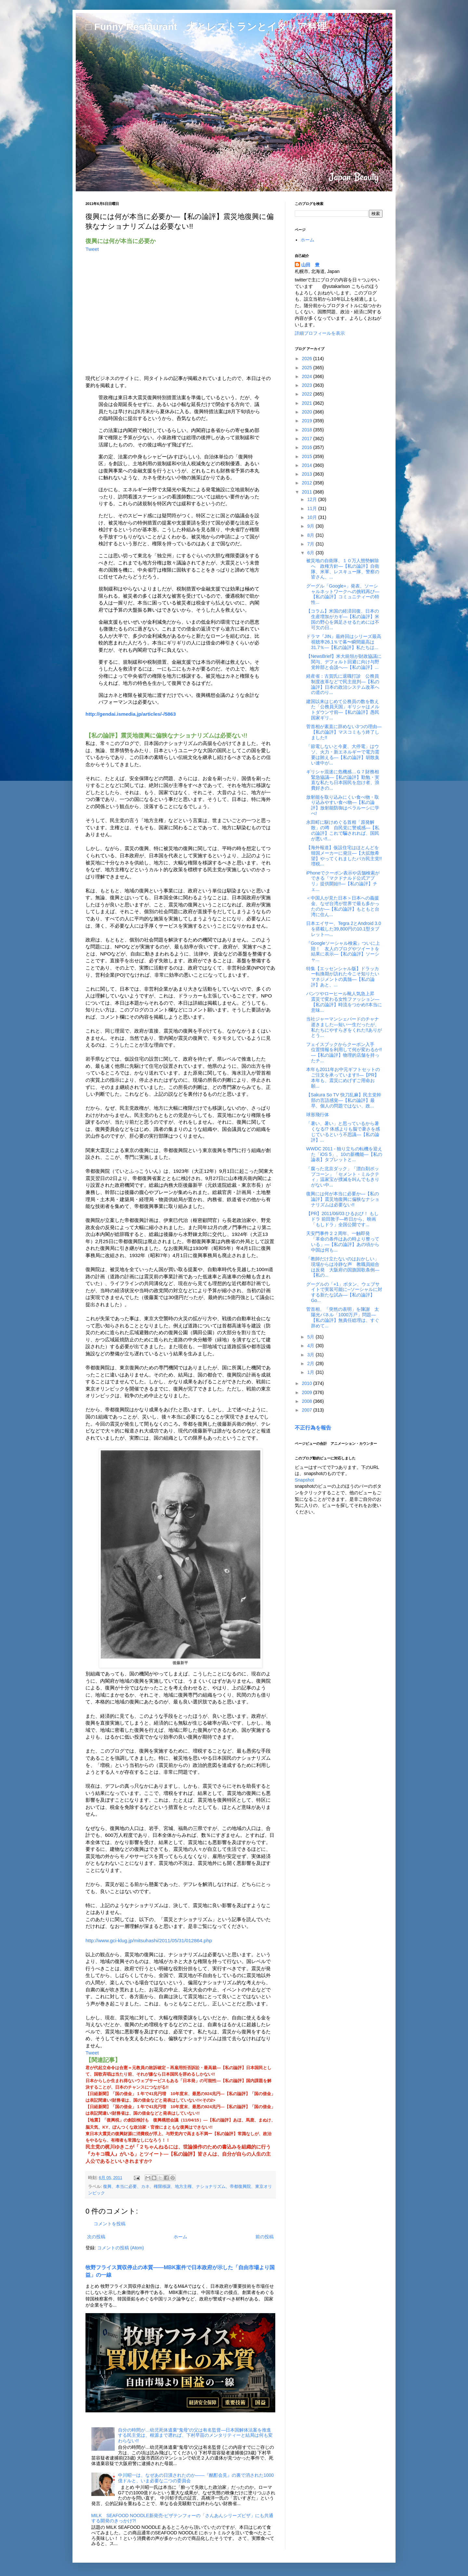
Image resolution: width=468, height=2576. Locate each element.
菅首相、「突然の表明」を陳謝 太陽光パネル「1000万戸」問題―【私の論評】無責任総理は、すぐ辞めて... (342, 1317)
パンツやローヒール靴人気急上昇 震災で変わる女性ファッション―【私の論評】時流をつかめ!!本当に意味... (344, 1001)
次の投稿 (96, 2236)
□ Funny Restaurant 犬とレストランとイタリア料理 (206, 26)
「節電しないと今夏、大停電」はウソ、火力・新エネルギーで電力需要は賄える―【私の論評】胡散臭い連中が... (342, 754)
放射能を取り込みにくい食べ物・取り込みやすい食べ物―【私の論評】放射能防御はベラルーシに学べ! (342, 805)
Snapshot (304, 1480)
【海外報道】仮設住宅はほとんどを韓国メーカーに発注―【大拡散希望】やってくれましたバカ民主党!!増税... (344, 855)
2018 (307, 429)
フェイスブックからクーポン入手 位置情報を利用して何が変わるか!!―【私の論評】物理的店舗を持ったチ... (344, 1052)
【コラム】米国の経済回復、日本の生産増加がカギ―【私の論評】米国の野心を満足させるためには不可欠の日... (342, 619)
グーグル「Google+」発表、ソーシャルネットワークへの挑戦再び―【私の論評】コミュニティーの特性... (342, 594)
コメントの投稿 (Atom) (120, 2247)
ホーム (180, 2236)
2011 (307, 492)
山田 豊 (310, 264)
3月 (311, 1354)
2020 (307, 411)
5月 (311, 1336)
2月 (311, 1363)
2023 (307, 385)
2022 (307, 394)
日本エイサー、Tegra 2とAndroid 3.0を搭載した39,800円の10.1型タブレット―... (343, 929)
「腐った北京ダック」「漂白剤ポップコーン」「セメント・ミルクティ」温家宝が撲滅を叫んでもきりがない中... (342, 1176)
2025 (307, 367)
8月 (311, 535)
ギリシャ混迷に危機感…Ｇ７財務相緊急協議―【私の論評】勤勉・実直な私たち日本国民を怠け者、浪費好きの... (342, 780)
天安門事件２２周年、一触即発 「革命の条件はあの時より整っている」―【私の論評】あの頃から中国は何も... (342, 1241)
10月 (312, 517)
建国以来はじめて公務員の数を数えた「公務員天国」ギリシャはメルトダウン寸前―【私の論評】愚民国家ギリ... (342, 709)
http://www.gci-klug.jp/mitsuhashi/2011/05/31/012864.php (148, 1940)
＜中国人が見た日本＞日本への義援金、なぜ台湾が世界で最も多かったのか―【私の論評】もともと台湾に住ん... (342, 906)
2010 (307, 1383)
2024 (307, 376)
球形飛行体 (317, 1114)
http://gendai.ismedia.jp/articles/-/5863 (130, 714)
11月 (312, 508)
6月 (311, 552)
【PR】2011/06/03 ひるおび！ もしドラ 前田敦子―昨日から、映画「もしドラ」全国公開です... (342, 1219)
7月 (311, 544)
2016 (307, 447)
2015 (307, 456)
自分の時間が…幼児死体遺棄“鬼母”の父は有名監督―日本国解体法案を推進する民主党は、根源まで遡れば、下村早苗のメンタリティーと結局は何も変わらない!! (195, 2435)
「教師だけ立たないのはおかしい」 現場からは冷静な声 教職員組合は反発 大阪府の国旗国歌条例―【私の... (345, 1267)
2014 (307, 465)
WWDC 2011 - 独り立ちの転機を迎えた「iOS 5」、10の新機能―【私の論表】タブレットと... (344, 1154)
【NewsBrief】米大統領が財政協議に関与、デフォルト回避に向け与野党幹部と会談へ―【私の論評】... (344, 662)
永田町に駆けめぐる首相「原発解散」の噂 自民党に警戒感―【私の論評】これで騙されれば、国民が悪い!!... (342, 830)
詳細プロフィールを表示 (320, 333)
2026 (307, 358)
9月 (311, 526)
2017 (307, 438)
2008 (307, 1401)
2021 (307, 403)
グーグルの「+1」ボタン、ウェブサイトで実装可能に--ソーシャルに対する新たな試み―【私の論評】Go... (344, 1292)
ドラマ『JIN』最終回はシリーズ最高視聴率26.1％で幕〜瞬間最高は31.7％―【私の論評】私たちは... (343, 642)
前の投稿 (264, 2236)
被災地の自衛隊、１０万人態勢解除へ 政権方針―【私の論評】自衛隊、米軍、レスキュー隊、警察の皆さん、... (342, 568)
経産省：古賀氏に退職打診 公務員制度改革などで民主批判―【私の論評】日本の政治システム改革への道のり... (342, 684)
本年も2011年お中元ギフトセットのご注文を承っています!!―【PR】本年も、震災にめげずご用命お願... (343, 1077)
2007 (307, 1410)
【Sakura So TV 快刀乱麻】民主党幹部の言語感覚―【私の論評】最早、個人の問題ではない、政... (343, 1100)
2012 (307, 482)
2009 (307, 1392)
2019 (307, 420)
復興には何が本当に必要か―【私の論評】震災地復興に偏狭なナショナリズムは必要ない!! (342, 1199)
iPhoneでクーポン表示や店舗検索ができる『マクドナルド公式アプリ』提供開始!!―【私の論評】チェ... (343, 881)
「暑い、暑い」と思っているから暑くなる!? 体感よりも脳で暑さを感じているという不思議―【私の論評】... (343, 1131)
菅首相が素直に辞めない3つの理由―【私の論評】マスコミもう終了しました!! (344, 732)
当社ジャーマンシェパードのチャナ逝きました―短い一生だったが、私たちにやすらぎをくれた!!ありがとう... (344, 1027)
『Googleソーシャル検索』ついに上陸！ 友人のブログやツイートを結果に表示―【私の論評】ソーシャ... (343, 951)
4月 (311, 1345)
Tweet (92, 249)
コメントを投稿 (109, 2223)
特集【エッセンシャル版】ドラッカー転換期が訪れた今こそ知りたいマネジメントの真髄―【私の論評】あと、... (342, 976)
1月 (311, 1372)
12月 (312, 499)
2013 (307, 474)
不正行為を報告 (313, 1427)
